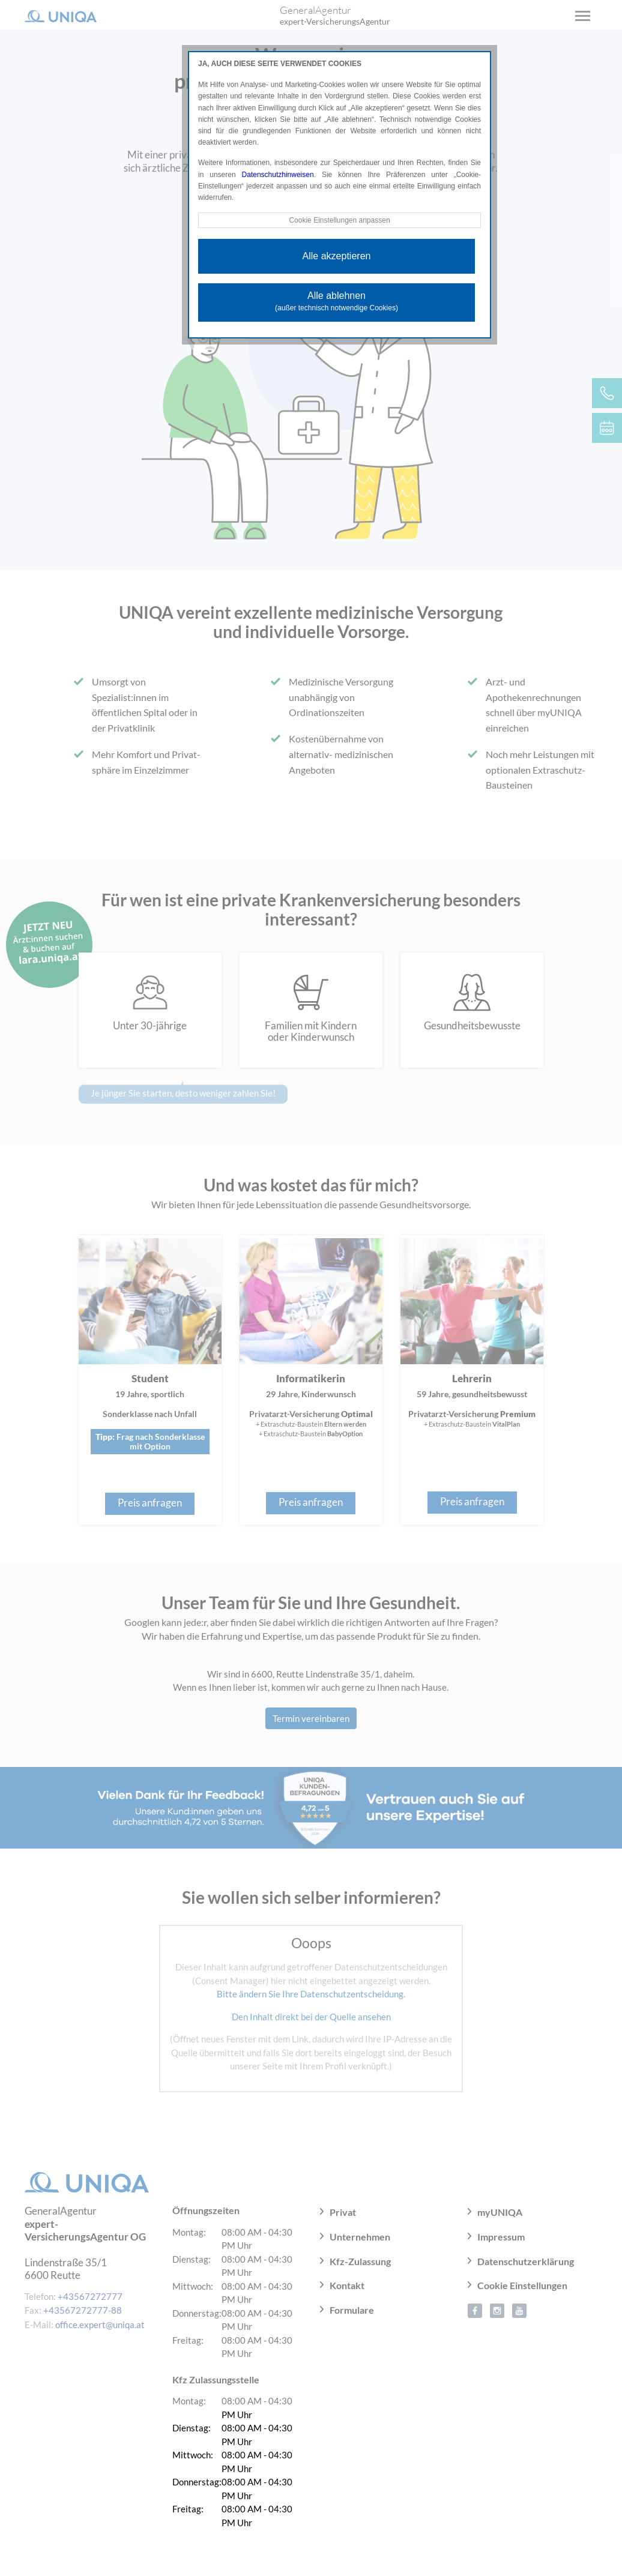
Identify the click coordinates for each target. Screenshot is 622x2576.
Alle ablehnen (336, 301)
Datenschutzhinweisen (278, 174)
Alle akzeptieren (337, 256)
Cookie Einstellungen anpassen (339, 220)
